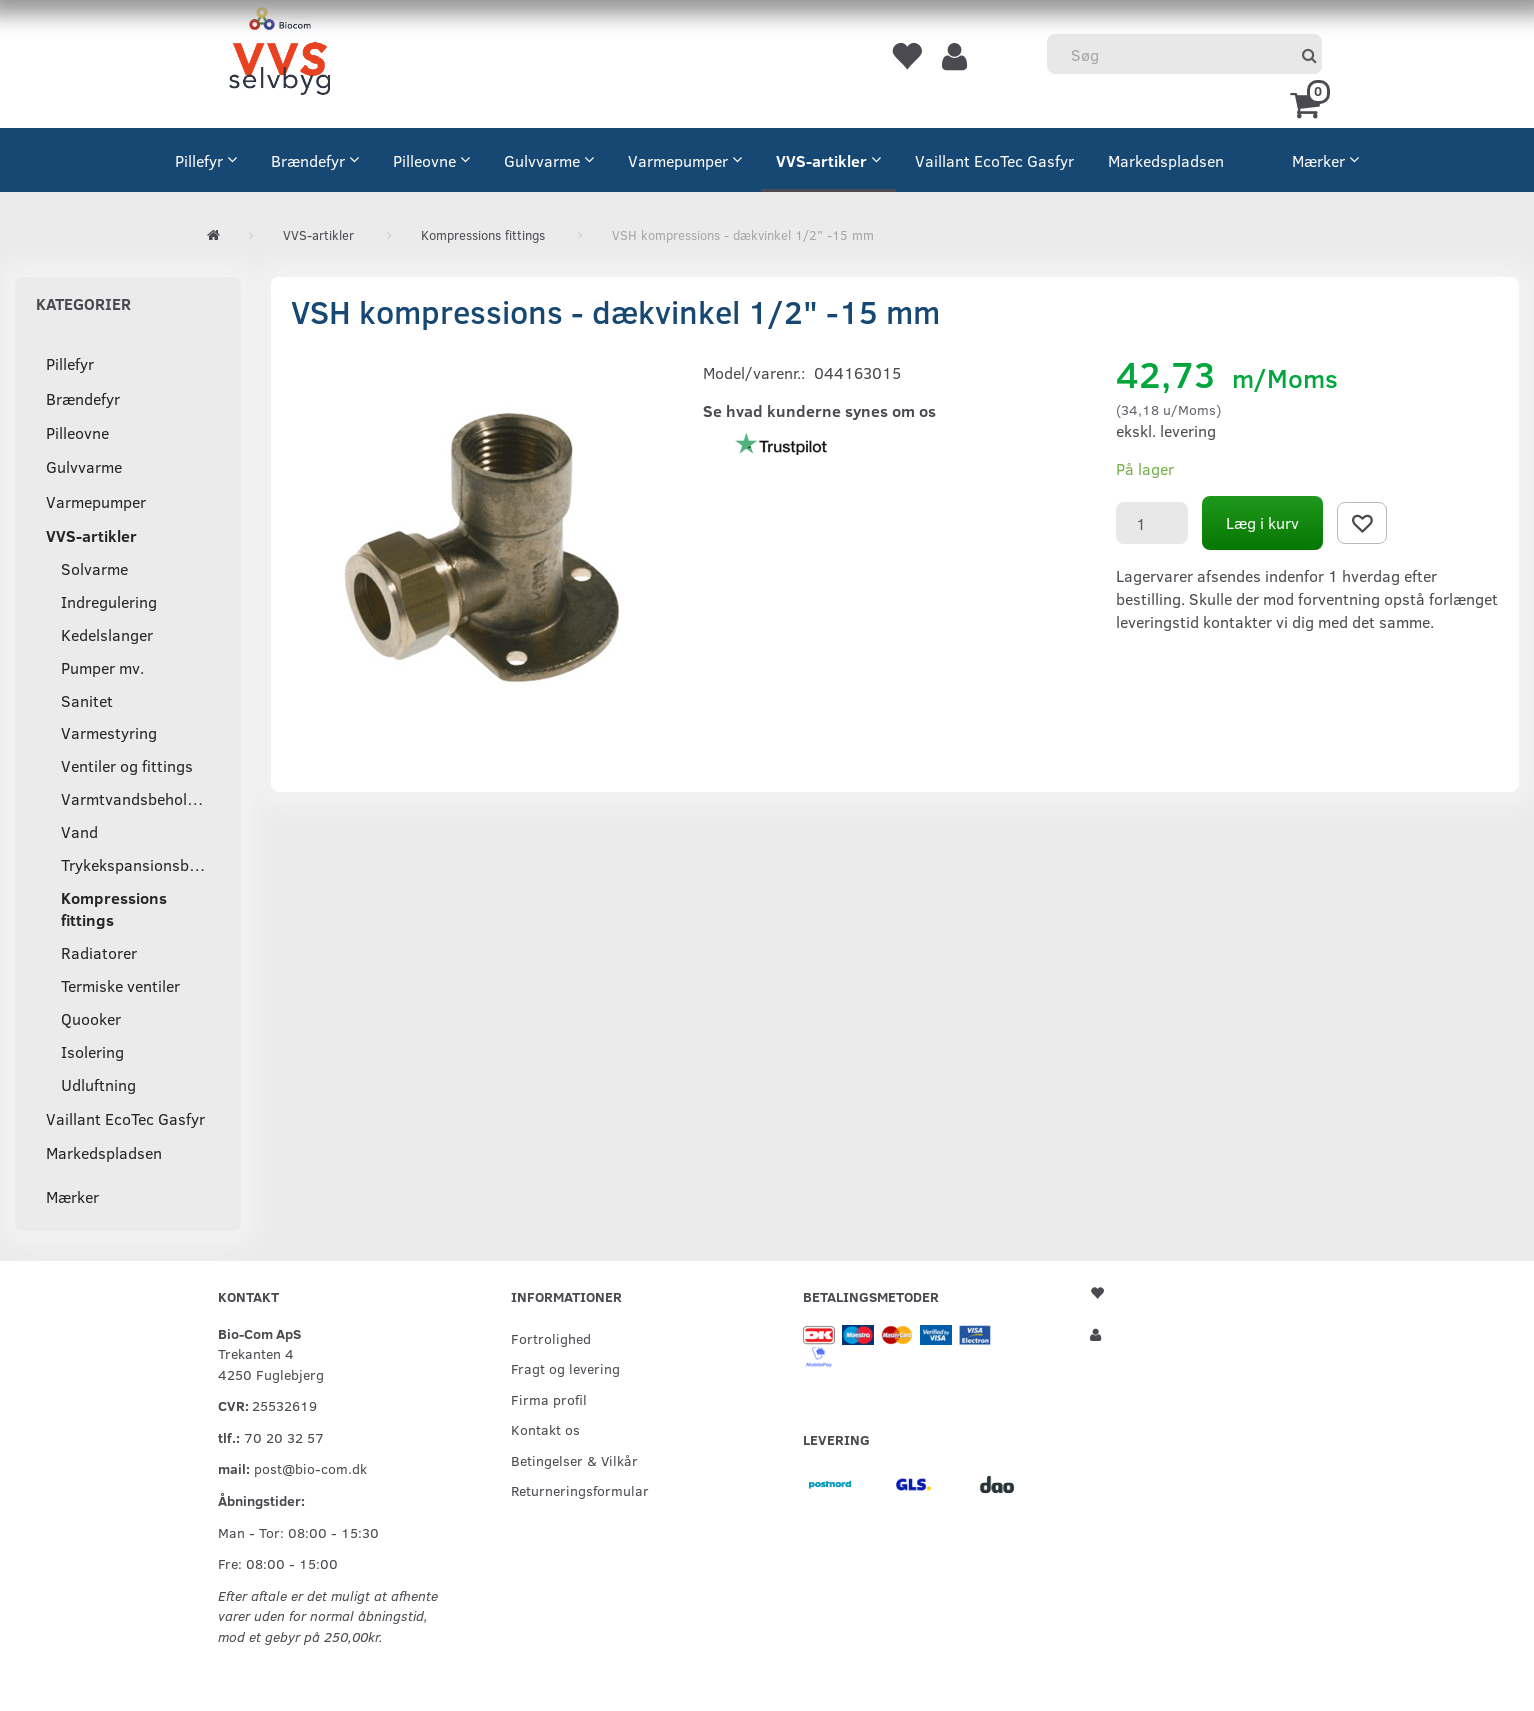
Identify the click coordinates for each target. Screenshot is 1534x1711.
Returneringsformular (580, 1490)
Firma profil (549, 1399)
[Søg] (1309, 54)
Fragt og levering (565, 1368)
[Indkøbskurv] (1308, 103)
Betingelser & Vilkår (574, 1460)
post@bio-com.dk (310, 1468)
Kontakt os (545, 1429)
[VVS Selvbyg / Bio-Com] (279, 54)
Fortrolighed (551, 1338)
